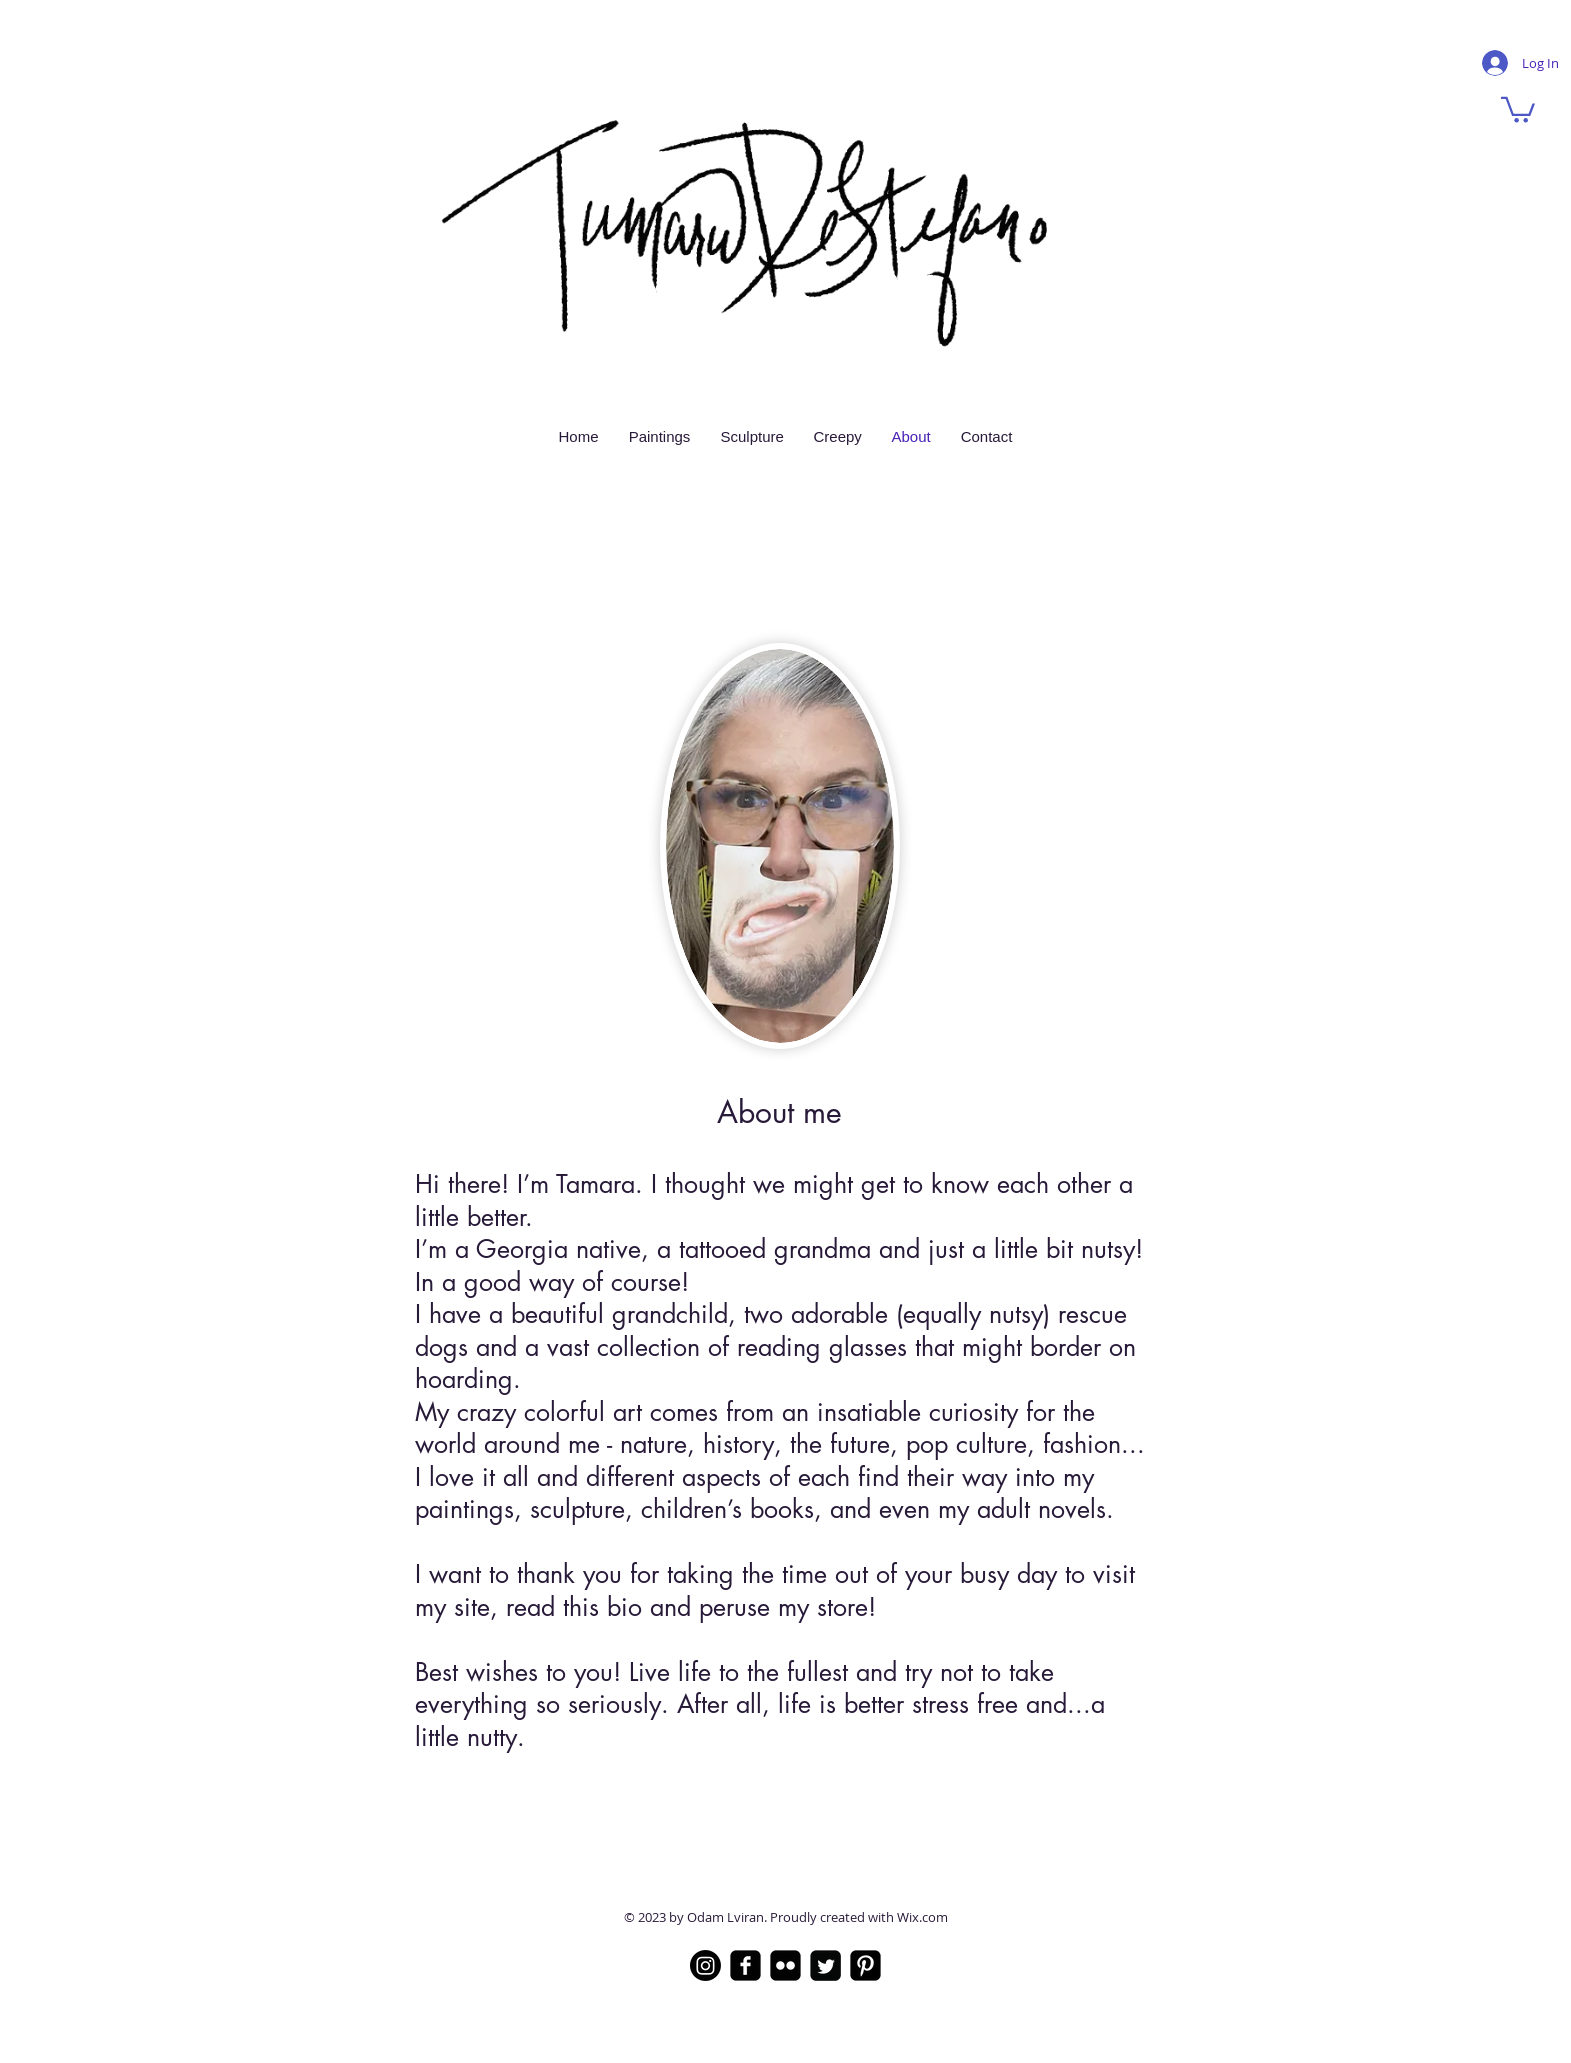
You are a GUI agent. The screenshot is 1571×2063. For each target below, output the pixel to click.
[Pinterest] (865, 1965)
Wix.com (922, 1917)
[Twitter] (825, 1965)
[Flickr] (785, 1965)
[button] (1518, 108)
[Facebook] (745, 1965)
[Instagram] (705, 1965)
